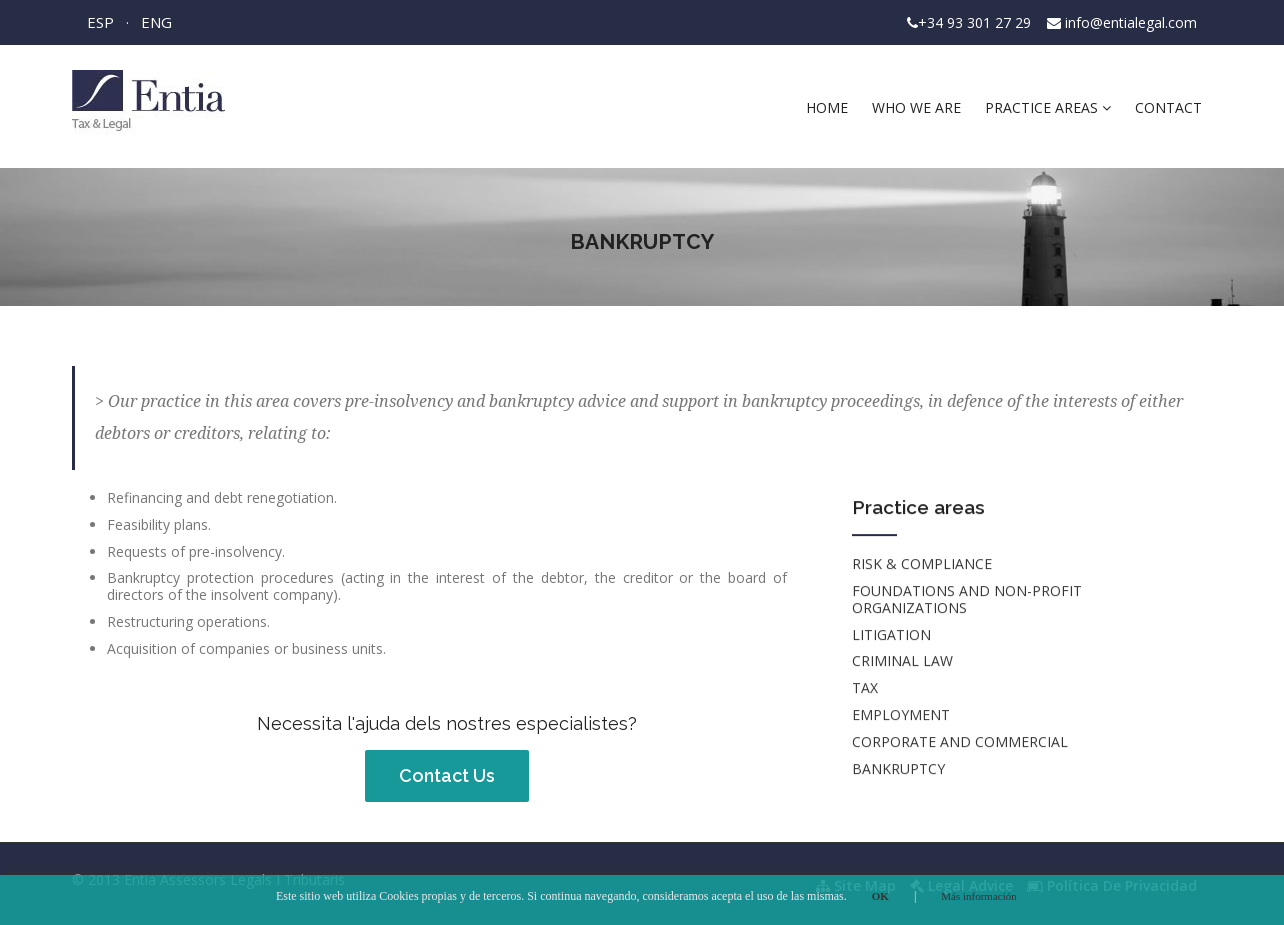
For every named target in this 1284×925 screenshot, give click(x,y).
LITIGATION (891, 635)
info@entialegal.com (1131, 22)
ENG (156, 22)
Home (827, 107)
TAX (865, 689)
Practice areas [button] (1048, 107)
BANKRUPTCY (898, 769)
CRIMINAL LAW (902, 662)
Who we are (916, 107)
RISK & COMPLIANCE (922, 565)
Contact (1168, 107)
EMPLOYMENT (901, 715)
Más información (978, 896)
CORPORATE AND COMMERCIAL (960, 742)
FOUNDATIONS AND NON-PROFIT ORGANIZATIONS (967, 600)
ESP (100, 22)
